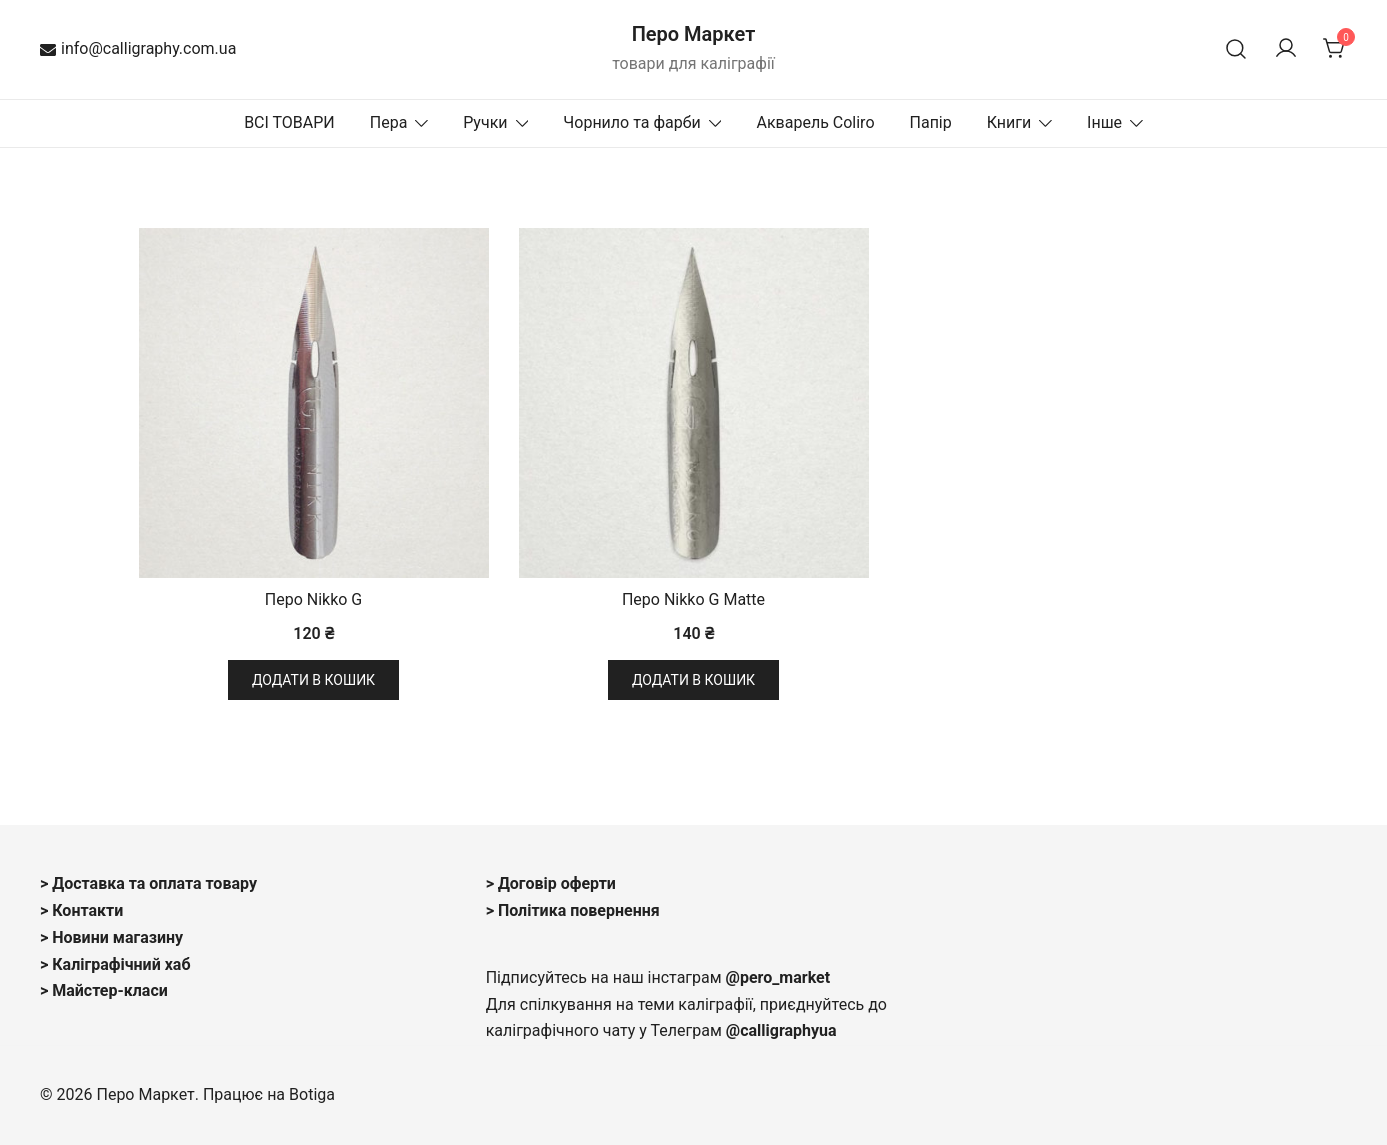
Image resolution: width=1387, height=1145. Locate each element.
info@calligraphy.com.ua (138, 48)
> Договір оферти (551, 883)
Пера (389, 122)
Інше (1104, 122)
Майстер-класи (110, 990)
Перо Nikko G (314, 599)
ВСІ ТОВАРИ (289, 122)
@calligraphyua (781, 1030)
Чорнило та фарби (631, 122)
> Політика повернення (573, 910)
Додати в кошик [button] (313, 680)
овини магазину (124, 937)
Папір (931, 122)
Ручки (485, 122)
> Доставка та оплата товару (148, 883)
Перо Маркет (694, 34)
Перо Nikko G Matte (693, 599)
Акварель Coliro (815, 122)
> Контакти (81, 910)
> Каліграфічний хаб (115, 964)
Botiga (312, 1094)
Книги (1009, 122)
